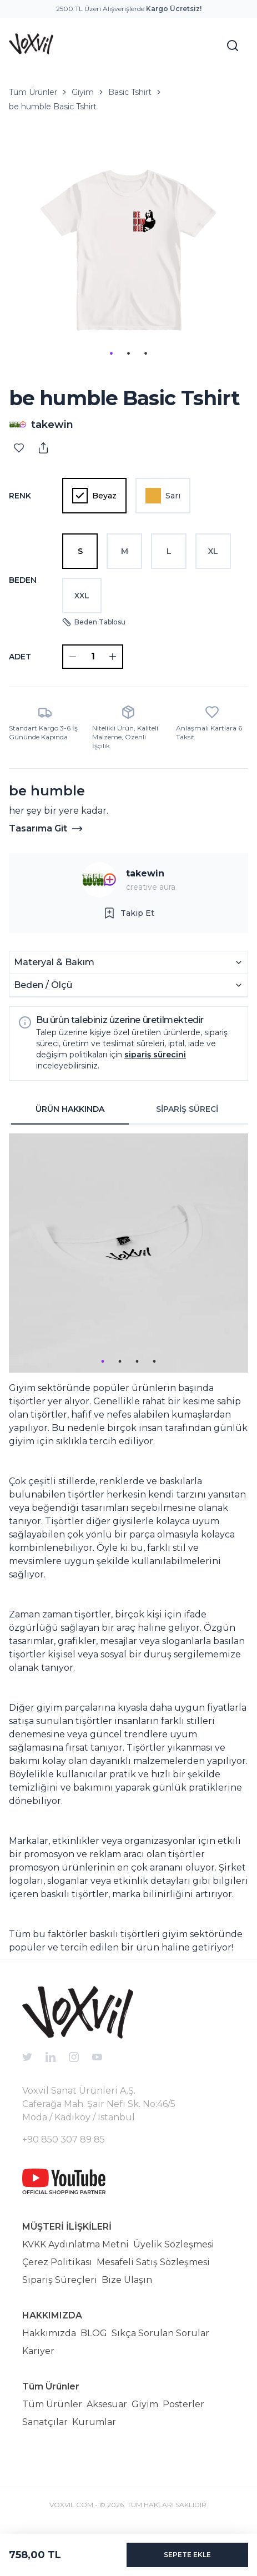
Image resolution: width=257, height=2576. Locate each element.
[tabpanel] (128, 1544)
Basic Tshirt (130, 92)
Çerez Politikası (57, 2262)
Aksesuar (107, 2404)
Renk (20, 496)
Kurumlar (94, 2422)
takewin (145, 873)
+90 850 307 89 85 (63, 2139)
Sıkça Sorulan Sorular (160, 2333)
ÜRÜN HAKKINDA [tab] (70, 1109)
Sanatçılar (45, 2422)
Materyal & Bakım (128, 962)
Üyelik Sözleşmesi (173, 2244)
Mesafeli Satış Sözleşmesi (153, 2262)
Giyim (83, 92)
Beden (23, 580)
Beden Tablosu (93, 622)
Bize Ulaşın (127, 2280)
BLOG (93, 2333)
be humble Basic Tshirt (53, 107)
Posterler (183, 2404)
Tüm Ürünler (33, 92)
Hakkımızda (49, 2333)
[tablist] (128, 1109)
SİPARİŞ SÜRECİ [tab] (187, 1109)
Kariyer (38, 2351)
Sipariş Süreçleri (59, 2280)
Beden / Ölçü (128, 985)
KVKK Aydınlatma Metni (75, 2244)
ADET (20, 657)
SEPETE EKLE (187, 2554)
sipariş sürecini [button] (155, 1055)
